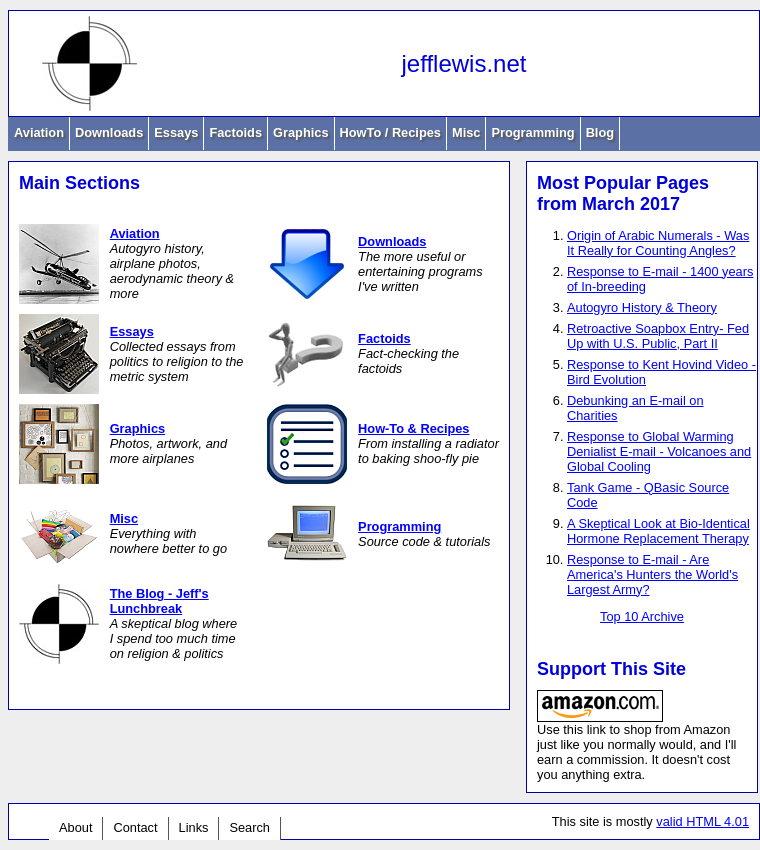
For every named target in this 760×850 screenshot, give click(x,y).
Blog (600, 132)
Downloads (109, 132)
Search (249, 827)
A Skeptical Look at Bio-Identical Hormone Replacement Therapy (658, 531)
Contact (135, 827)
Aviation (39, 132)
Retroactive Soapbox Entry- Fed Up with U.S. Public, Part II (658, 336)
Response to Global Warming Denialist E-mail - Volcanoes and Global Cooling (659, 451)
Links (194, 827)
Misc (466, 132)
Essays (176, 132)
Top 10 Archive (642, 616)
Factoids (235, 132)
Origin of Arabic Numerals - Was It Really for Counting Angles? (658, 243)
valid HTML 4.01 (702, 821)
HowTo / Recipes (390, 132)
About (75, 827)
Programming (532, 132)
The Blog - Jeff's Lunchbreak (159, 601)
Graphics (300, 132)
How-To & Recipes (413, 428)
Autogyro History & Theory (642, 307)
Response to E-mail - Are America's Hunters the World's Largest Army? (652, 574)
